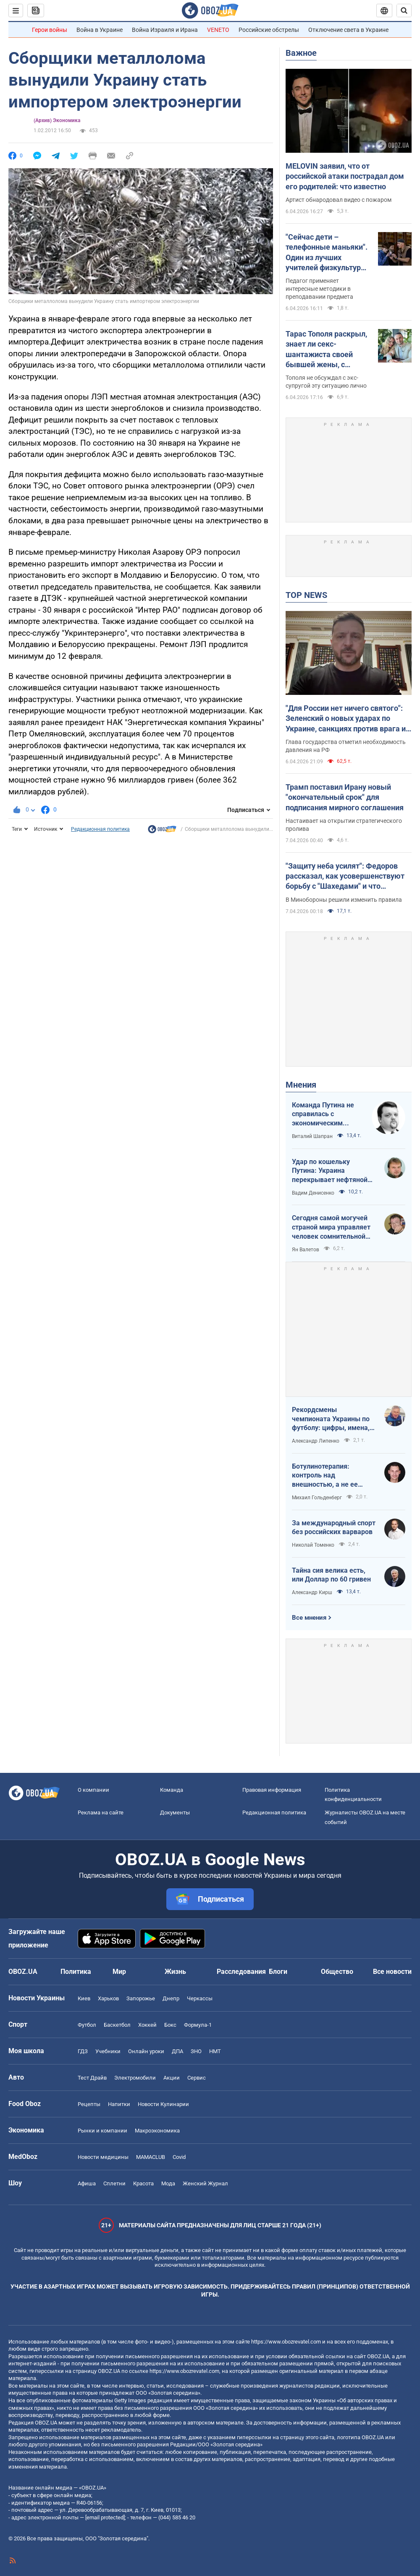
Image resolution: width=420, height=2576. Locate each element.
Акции (171, 2078)
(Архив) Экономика (57, 120)
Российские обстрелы (269, 29)
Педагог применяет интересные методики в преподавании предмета (319, 288)
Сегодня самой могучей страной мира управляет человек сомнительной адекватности (331, 1227)
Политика (75, 1972)
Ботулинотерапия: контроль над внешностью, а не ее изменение (325, 1475)
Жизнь (175, 1972)
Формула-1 (198, 2025)
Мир (119, 1972)
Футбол (87, 2025)
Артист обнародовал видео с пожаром (338, 199)
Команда (171, 1790)
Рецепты (89, 2104)
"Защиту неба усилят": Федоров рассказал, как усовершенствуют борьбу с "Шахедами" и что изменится (345, 876)
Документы (175, 1812)
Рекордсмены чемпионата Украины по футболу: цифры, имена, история (331, 1419)
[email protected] (105, 2517)
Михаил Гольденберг (317, 1498)
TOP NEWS (306, 595)
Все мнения (309, 1617)
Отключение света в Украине (348, 29)
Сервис (196, 2078)
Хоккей (147, 2025)
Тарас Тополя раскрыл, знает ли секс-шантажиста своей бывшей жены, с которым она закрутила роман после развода (328, 349)
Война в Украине (99, 29)
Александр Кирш (312, 1592)
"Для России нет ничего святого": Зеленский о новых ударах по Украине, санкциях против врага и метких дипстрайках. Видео (346, 719)
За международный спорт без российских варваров (333, 1527)
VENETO (218, 29)
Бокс (170, 2025)
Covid (179, 2157)
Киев (84, 1998)
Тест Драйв (92, 2078)
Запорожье (140, 1998)
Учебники (108, 2051)
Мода (168, 2183)
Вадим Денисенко (313, 1193)
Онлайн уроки (146, 2051)
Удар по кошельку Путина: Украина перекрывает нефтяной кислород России (330, 1171)
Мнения (301, 1085)
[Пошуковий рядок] (404, 10)
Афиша (87, 2183)
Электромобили (135, 2078)
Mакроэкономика (157, 2130)
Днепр (171, 1998)
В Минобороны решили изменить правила (344, 899)
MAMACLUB (150, 2157)
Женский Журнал (205, 2183)
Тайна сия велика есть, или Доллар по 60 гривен (331, 1575)
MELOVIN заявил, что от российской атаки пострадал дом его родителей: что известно (345, 176)
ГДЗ (83, 2051)
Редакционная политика (100, 829)
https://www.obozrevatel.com (286, 2341)
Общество (337, 1972)
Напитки (119, 2104)
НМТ (215, 2051)
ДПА (177, 2051)
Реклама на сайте (100, 1812)
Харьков (108, 1998)
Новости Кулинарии (163, 2104)
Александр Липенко (315, 1441)
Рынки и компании (102, 2130)
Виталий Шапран (312, 1136)
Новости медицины (103, 2157)
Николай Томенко (313, 1545)
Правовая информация (271, 1790)
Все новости (392, 1972)
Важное (301, 53)
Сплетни (114, 2183)
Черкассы (200, 1998)
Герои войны (49, 29)
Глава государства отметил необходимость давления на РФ (346, 746)
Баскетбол (117, 2025)
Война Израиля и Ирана (165, 29)
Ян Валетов (305, 1250)
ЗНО (196, 2051)
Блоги (278, 1972)
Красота (143, 2183)
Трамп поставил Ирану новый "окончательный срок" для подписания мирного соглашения (345, 797)
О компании (93, 1790)
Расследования (241, 1972)
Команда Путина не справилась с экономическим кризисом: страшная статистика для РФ (324, 1114)
